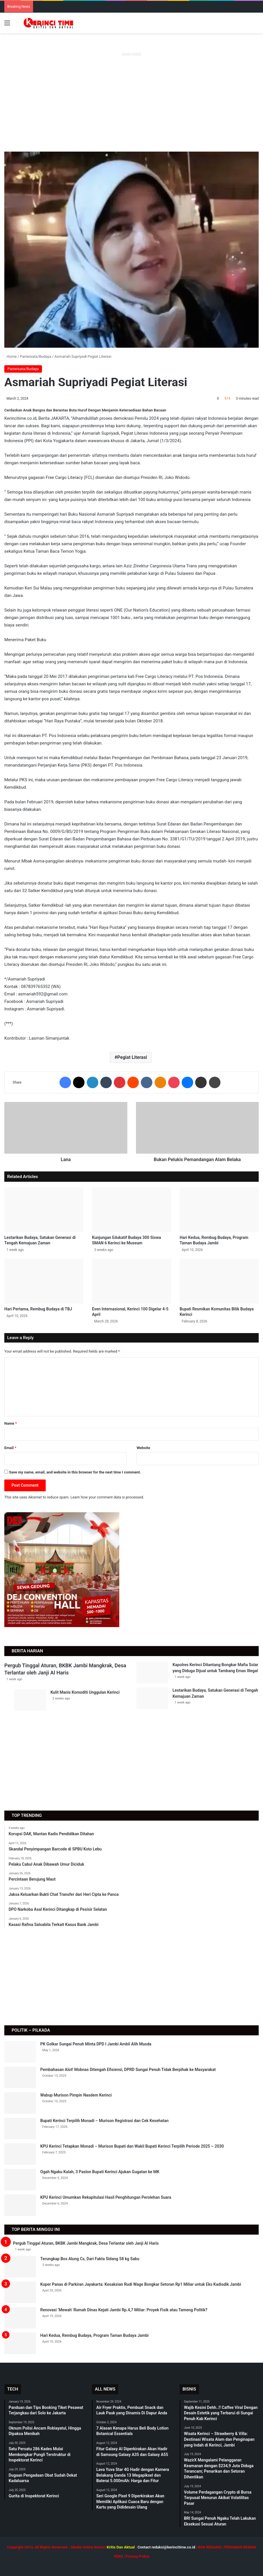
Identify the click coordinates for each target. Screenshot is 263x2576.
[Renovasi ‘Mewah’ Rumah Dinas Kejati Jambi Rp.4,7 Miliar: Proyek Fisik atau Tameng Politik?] (20, 2318)
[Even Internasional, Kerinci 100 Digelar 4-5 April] (131, 1281)
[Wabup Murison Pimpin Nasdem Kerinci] (20, 2103)
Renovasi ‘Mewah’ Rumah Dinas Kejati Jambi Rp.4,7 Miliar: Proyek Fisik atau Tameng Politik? (123, 2310)
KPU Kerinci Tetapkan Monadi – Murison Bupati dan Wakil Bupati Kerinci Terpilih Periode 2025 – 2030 (132, 2146)
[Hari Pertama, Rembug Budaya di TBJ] (43, 1281)
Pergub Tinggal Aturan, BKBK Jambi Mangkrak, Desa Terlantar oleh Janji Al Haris (86, 2243)
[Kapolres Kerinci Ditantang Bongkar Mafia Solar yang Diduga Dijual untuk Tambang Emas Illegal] (152, 1672)
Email (10, 1448)
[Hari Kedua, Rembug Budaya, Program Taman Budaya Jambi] (219, 1210)
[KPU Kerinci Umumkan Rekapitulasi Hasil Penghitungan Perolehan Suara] (20, 2205)
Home (10, 356)
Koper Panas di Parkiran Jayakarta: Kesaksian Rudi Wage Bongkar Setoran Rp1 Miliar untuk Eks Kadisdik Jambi (140, 2284)
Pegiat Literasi (132, 1057)
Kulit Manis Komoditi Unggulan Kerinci (85, 1692)
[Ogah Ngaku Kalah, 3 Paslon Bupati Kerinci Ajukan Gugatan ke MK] (20, 2179)
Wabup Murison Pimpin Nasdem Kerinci (76, 2095)
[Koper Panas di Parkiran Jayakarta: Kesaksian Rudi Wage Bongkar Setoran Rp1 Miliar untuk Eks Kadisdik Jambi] (20, 2292)
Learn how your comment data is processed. (107, 1497)
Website (143, 1448)
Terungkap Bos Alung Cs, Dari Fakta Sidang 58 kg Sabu (89, 2258)
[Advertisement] (131, 105)
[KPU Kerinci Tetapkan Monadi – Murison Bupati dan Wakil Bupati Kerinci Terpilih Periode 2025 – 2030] (20, 2154)
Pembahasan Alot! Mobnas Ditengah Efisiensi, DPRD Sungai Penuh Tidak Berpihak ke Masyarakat (128, 2069)
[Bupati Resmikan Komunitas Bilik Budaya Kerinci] (219, 1281)
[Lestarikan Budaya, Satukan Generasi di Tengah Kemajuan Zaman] (43, 1210)
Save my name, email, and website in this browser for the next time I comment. (75, 1472)
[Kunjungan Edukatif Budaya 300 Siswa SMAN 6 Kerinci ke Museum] (131, 1210)
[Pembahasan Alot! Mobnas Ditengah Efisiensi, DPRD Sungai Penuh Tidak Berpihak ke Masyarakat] (20, 2077)
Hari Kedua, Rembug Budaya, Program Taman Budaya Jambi (94, 2335)
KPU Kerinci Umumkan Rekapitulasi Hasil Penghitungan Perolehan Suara (105, 2197)
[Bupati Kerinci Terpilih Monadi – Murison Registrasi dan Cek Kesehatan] (20, 2128)
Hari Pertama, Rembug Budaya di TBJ (38, 1309)
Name (10, 1423)
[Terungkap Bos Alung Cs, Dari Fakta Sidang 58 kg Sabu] (20, 2266)
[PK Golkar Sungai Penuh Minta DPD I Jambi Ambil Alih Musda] (20, 2052)
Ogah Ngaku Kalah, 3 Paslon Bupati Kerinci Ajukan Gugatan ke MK (99, 2171)
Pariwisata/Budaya (35, 356)
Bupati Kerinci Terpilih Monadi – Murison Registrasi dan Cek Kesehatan (104, 2120)
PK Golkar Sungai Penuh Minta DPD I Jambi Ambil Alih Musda (95, 2044)
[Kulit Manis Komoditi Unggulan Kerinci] (30, 1700)
